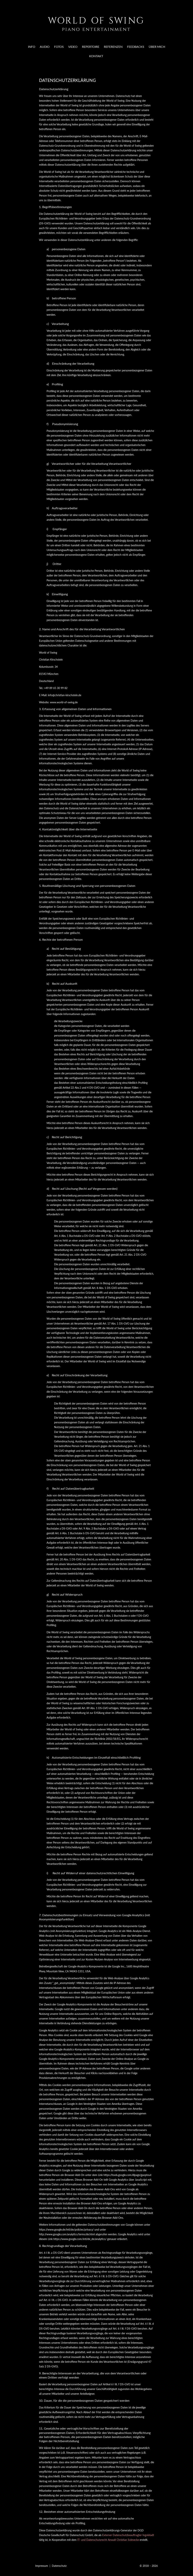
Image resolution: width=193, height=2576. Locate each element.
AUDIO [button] (45, 47)
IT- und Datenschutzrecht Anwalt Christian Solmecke (108, 2540)
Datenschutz (59, 2566)
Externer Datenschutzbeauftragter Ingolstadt (128, 2535)
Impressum (41, 2566)
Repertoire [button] (90, 47)
